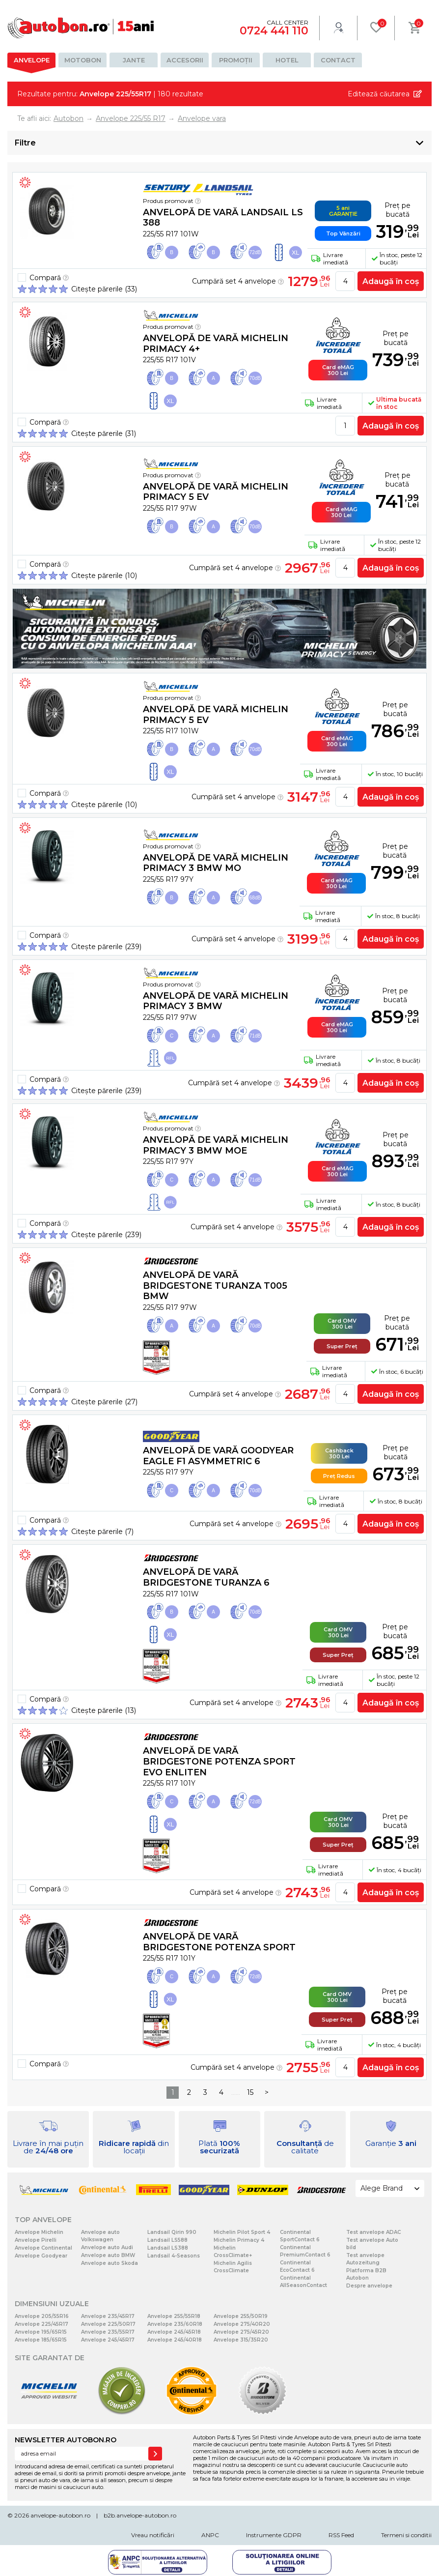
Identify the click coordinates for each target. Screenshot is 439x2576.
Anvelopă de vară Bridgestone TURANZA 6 (206, 1577)
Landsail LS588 (167, 2240)
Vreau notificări (152, 2535)
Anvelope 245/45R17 (108, 2340)
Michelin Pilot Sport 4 (242, 2232)
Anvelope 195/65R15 (41, 2332)
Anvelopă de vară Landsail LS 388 (223, 218)
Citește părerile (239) (106, 946)
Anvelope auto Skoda (109, 2263)
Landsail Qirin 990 (171, 2232)
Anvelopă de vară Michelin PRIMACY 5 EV (215, 492)
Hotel (287, 60)
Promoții (235, 60)
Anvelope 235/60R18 (174, 2324)
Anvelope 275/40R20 (242, 2324)
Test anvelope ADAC (373, 2232)
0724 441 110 (274, 30)
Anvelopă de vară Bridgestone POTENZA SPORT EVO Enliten (219, 1761)
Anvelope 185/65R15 (41, 2340)
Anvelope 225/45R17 (41, 2324)
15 (250, 2092)
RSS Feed (341, 2535)
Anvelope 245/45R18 (174, 2332)
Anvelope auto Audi (107, 2247)
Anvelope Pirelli (35, 2240)
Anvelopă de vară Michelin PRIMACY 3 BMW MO (215, 863)
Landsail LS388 (167, 2248)
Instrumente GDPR (274, 2535)
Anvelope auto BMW (108, 2255)
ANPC (210, 2535)
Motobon (82, 60)
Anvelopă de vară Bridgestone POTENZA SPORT (219, 1942)
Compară (49, 277)
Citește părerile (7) (102, 1531)
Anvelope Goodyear (41, 2256)
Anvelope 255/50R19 (241, 2316)
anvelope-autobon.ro (60, 2515)
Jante (134, 60)
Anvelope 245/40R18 (174, 2340)
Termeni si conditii (406, 2535)
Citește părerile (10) (104, 575)
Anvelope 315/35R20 (241, 2340)
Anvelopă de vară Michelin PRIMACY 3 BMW (215, 1001)
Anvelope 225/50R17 (108, 2324)
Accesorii (184, 60)
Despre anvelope (369, 2286)
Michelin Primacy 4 (239, 2240)
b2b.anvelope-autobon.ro (140, 2515)
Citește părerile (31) (103, 433)
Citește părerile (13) (103, 1710)
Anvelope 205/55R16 (42, 2316)
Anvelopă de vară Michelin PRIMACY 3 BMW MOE (215, 1145)
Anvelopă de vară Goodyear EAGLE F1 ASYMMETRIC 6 (218, 1456)
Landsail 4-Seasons (173, 2256)
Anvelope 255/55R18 (173, 2316)
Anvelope (32, 60)
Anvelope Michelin (39, 2232)
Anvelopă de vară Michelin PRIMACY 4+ (215, 343)
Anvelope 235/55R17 (108, 2332)
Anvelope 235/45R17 (108, 2316)
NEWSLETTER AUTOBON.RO (65, 2439)
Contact (338, 60)
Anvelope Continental (43, 2248)
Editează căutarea (379, 93)
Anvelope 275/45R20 (241, 2332)
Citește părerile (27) (104, 1401)
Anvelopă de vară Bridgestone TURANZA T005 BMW (215, 1286)
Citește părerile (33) (104, 289)
